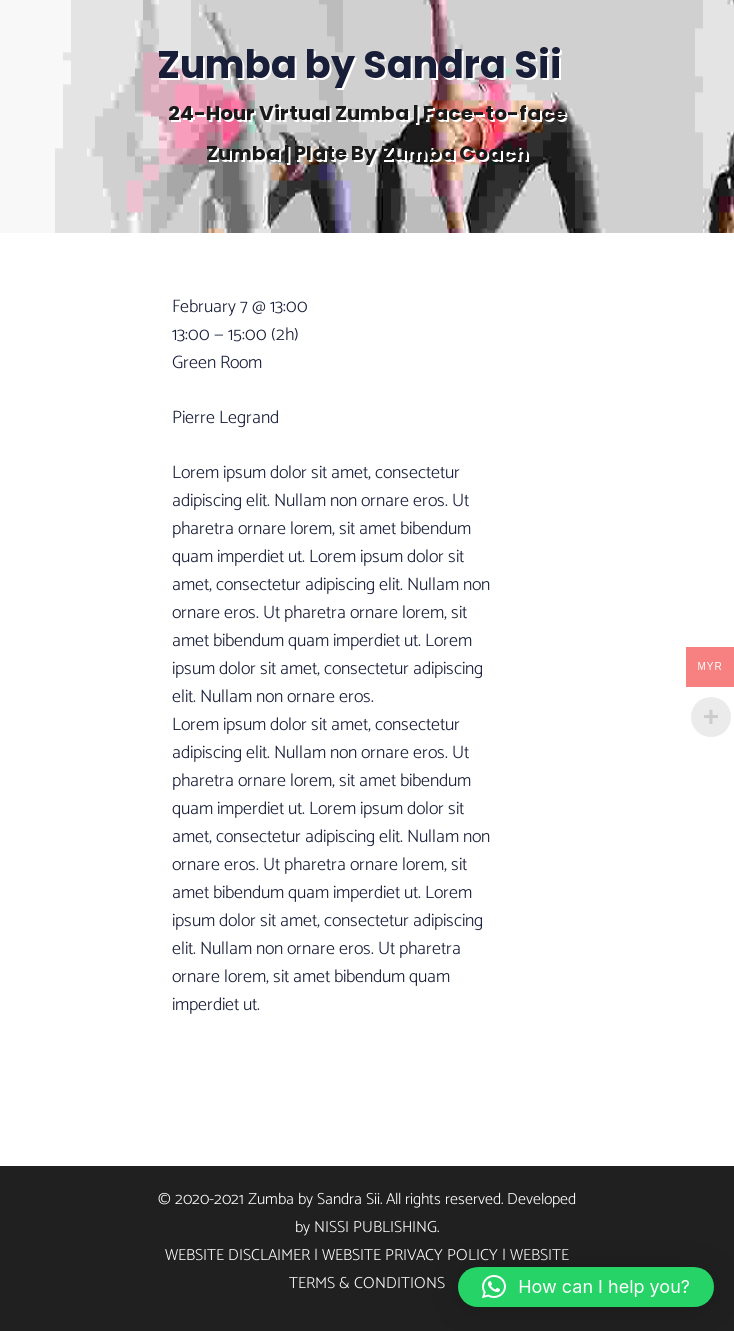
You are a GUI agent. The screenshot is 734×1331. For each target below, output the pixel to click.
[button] (586, 1287)
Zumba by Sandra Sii (359, 64)
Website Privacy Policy (410, 1255)
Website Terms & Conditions (429, 1269)
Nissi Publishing (375, 1227)
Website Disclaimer (237, 1255)
